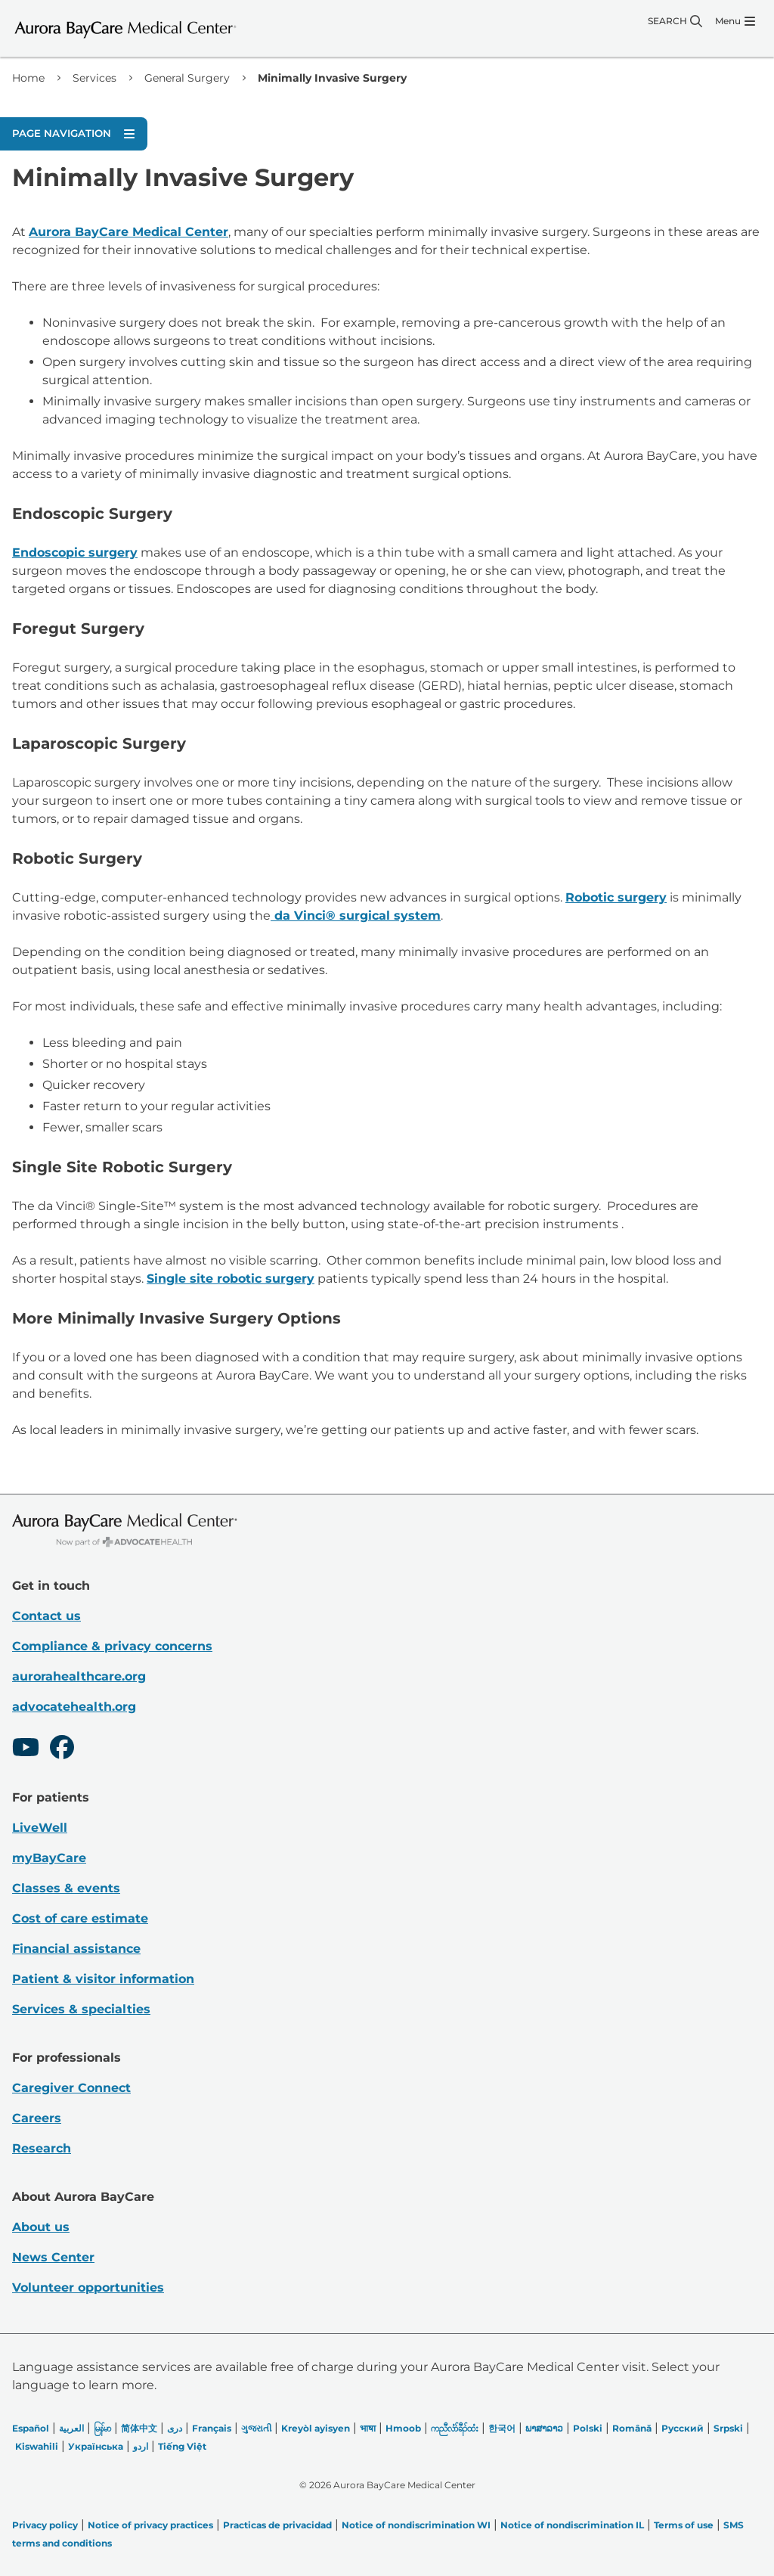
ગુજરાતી (256, 2428)
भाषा (368, 2428)
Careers (36, 2118)
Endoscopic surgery (75, 552)
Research (41, 2148)
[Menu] (735, 21)
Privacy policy (45, 2525)
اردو (140, 2446)
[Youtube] (26, 1749)
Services (94, 78)
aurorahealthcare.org (79, 1676)
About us (41, 2227)
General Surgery (187, 78)
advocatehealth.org (74, 1706)
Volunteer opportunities (88, 2287)
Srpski (728, 2428)
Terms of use (684, 2525)
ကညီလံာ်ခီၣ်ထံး (454, 2428)
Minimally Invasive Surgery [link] (332, 78)
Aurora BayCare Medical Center (128, 232)
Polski (587, 2428)
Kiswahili (36, 2446)
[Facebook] (62, 1749)
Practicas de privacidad (277, 2525)
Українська (95, 2446)
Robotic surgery (616, 897)
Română (632, 2428)
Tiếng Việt (182, 2446)
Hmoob (403, 2428)
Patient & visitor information (103, 1979)
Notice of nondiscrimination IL (572, 2525)
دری (174, 2428)
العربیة (71, 2428)
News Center (53, 2257)
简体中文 (139, 2428)
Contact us (46, 1616)
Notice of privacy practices (150, 2525)
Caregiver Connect (71, 2088)
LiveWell (39, 1827)
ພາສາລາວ (544, 2428)
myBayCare (49, 1858)
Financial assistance (76, 1948)
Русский (682, 2428)
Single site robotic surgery (230, 1278)
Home (28, 78)
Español (30, 2428)
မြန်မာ (102, 2428)
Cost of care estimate (80, 1918)
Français (211, 2428)
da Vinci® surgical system (356, 915)
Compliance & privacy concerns (112, 1646)
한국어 (501, 2428)
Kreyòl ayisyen (315, 2428)
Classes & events (66, 1888)
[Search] (675, 21)
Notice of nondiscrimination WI (416, 2525)
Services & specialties (81, 2009)
